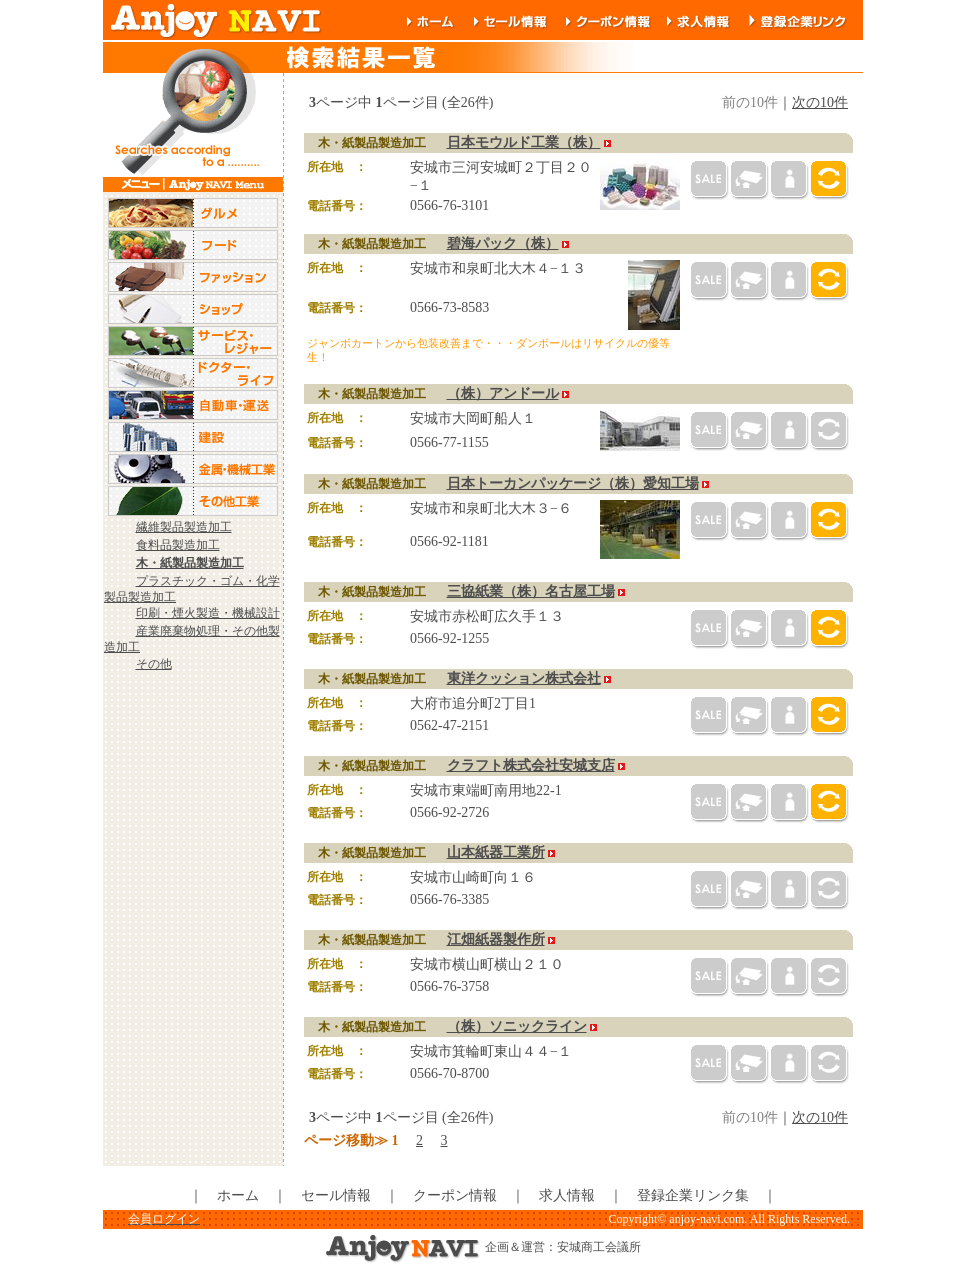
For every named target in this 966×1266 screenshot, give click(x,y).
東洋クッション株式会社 (524, 678)
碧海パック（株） (503, 243)
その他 (154, 664)
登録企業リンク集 (693, 1195)
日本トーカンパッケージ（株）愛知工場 (573, 483)
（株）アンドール (503, 393)
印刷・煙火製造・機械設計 (208, 613)
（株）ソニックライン (517, 1026)
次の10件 (820, 102)
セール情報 (336, 1195)
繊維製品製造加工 (184, 527)
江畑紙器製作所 (496, 939)
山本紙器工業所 (496, 852)
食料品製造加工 (178, 545)
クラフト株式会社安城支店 (531, 765)
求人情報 (567, 1195)
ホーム (238, 1195)
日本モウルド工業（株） (524, 142)
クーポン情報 (455, 1195)
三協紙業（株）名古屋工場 (531, 591)
